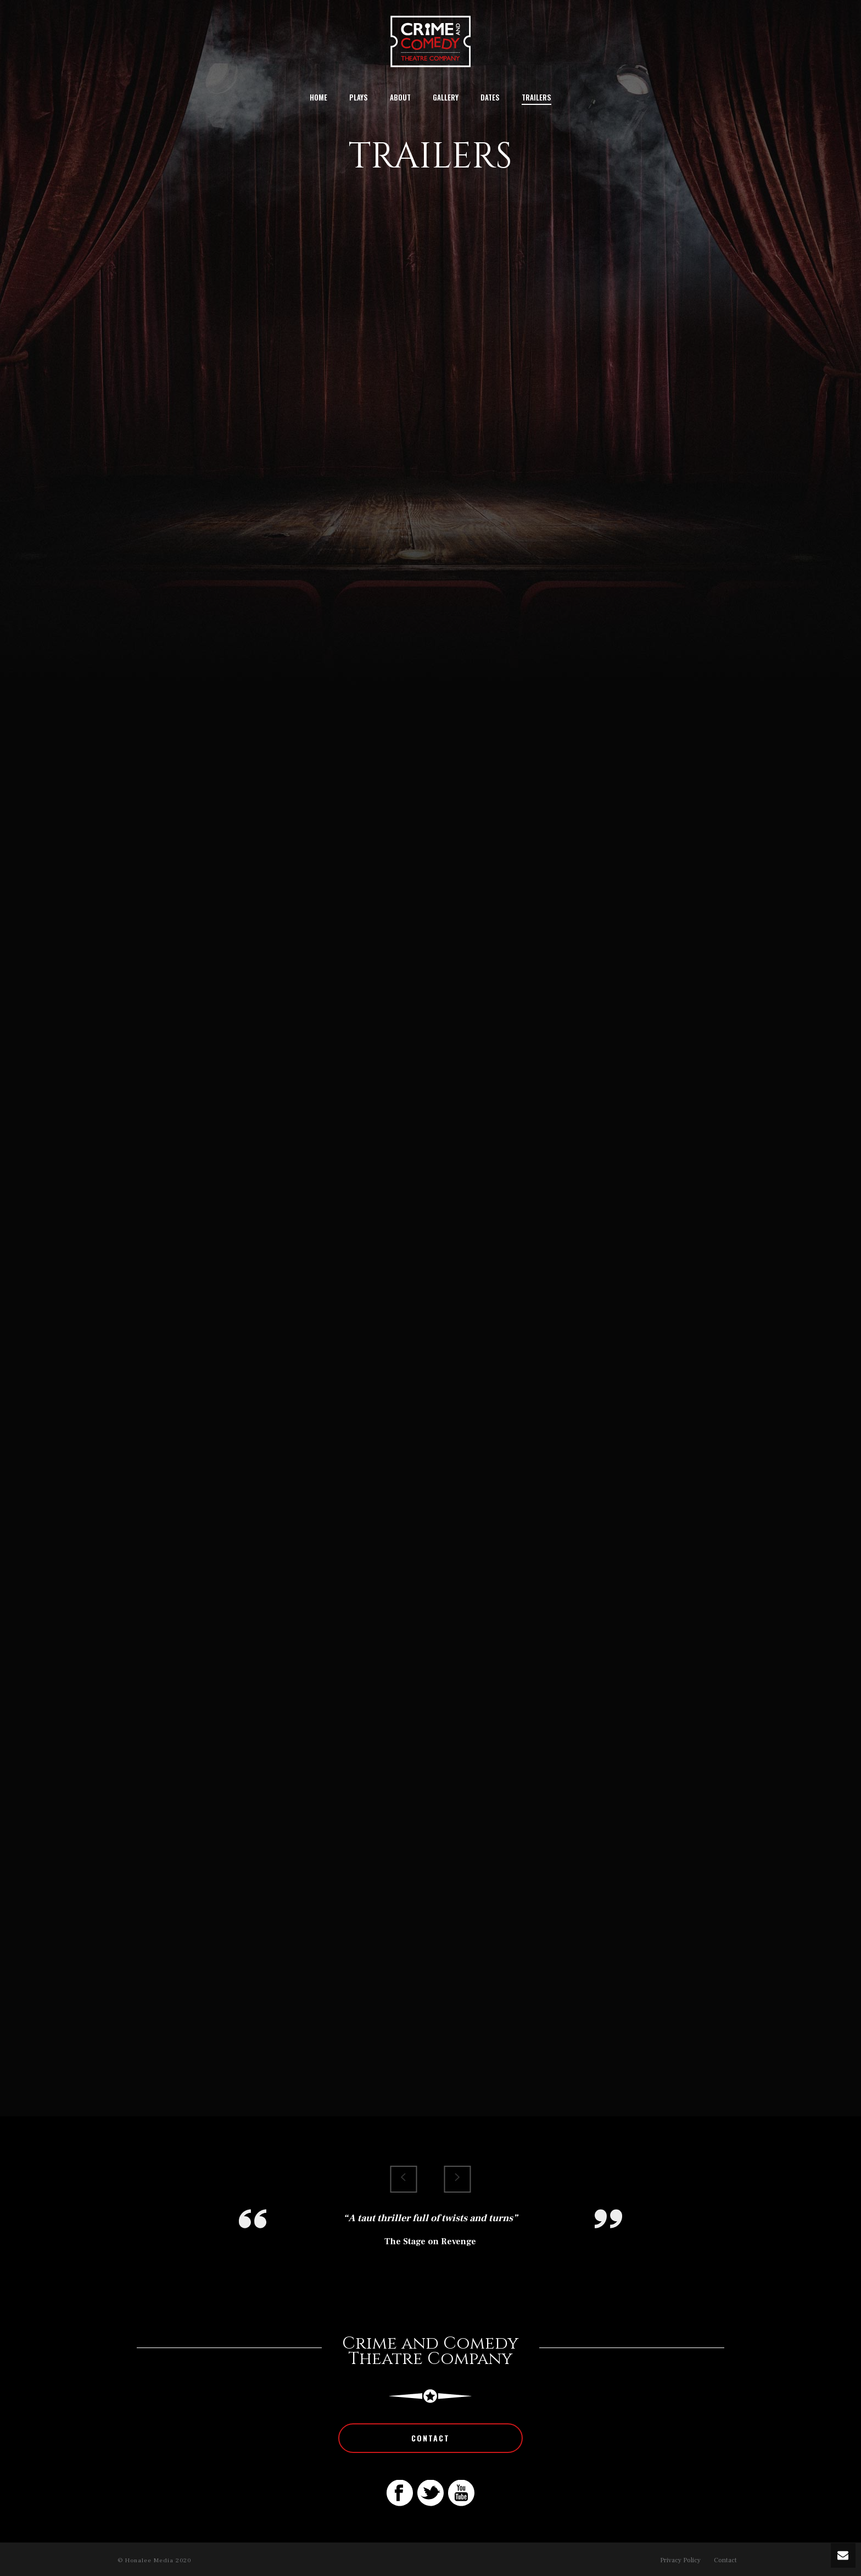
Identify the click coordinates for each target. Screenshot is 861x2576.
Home (318, 97)
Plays (358, 97)
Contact (725, 2560)
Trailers (536, 97)
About (400, 97)
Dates (490, 97)
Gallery (446, 97)
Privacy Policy (680, 2560)
